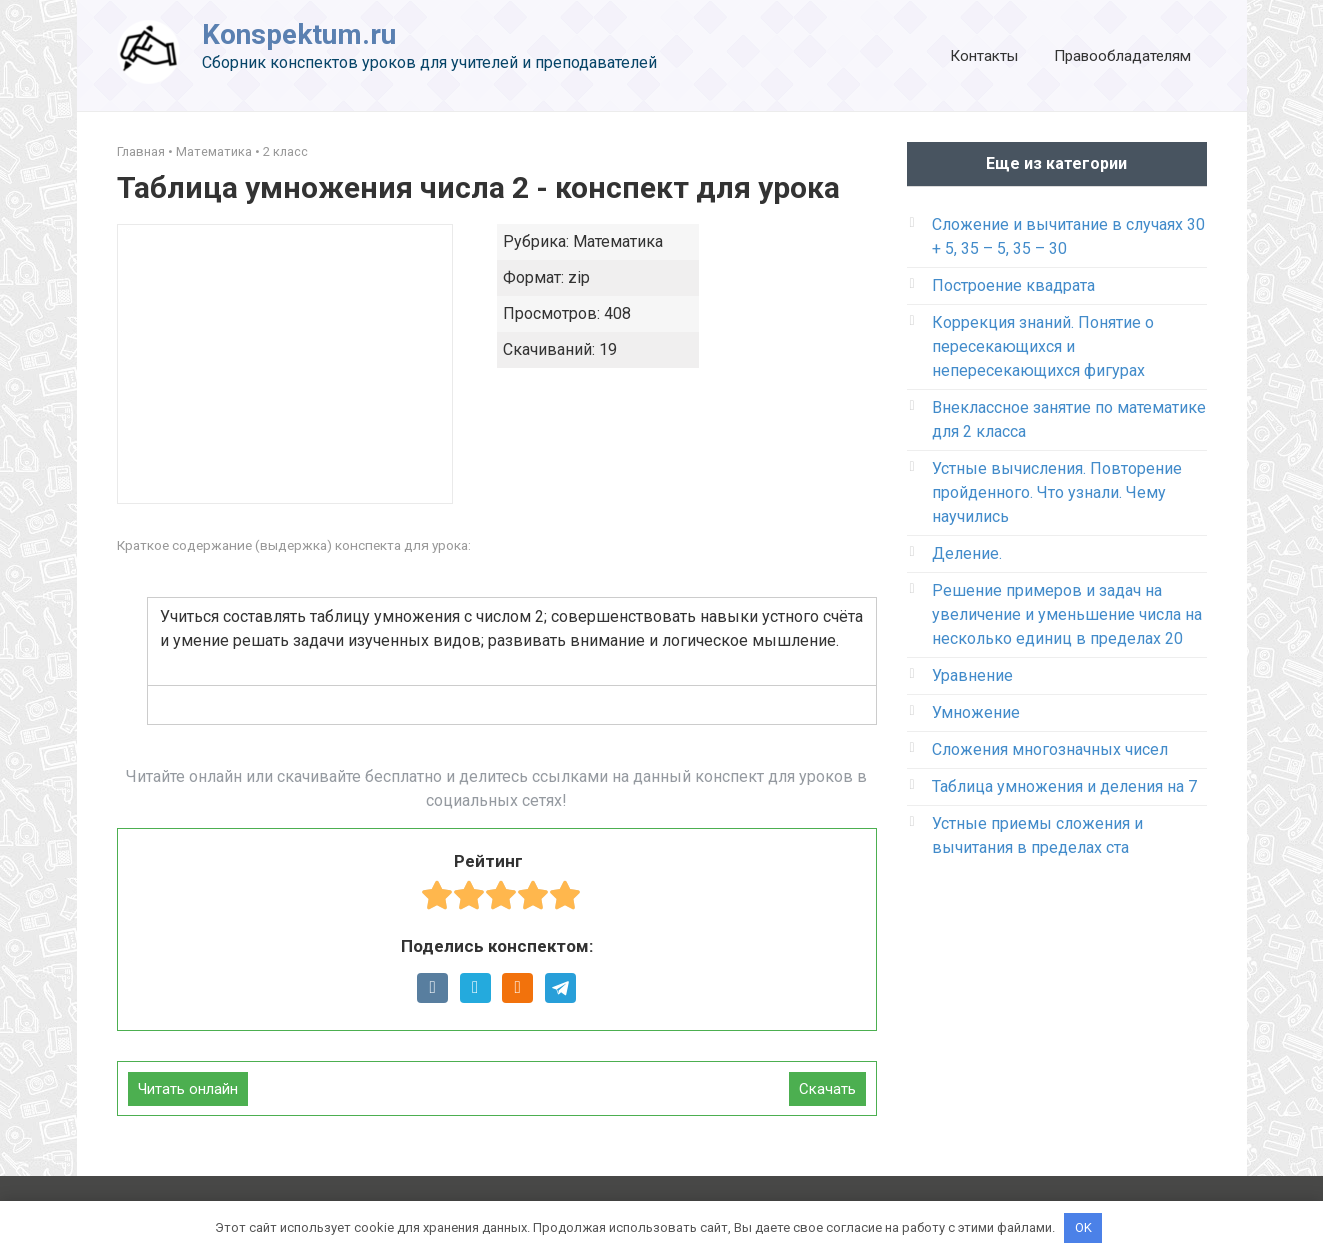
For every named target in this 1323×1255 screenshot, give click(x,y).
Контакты (984, 56)
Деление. (967, 553)
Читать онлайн (188, 1089)
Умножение (976, 712)
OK (1083, 1227)
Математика (214, 151)
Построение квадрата (1013, 285)
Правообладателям (1122, 56)
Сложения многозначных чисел (1050, 749)
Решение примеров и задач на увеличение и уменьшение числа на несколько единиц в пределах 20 (1067, 614)
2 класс (285, 151)
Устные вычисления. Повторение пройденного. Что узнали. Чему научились (1057, 492)
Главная (141, 151)
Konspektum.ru (299, 34)
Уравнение (972, 675)
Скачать (827, 1089)
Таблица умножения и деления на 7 (1064, 786)
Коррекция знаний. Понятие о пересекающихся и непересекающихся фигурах (1043, 346)
